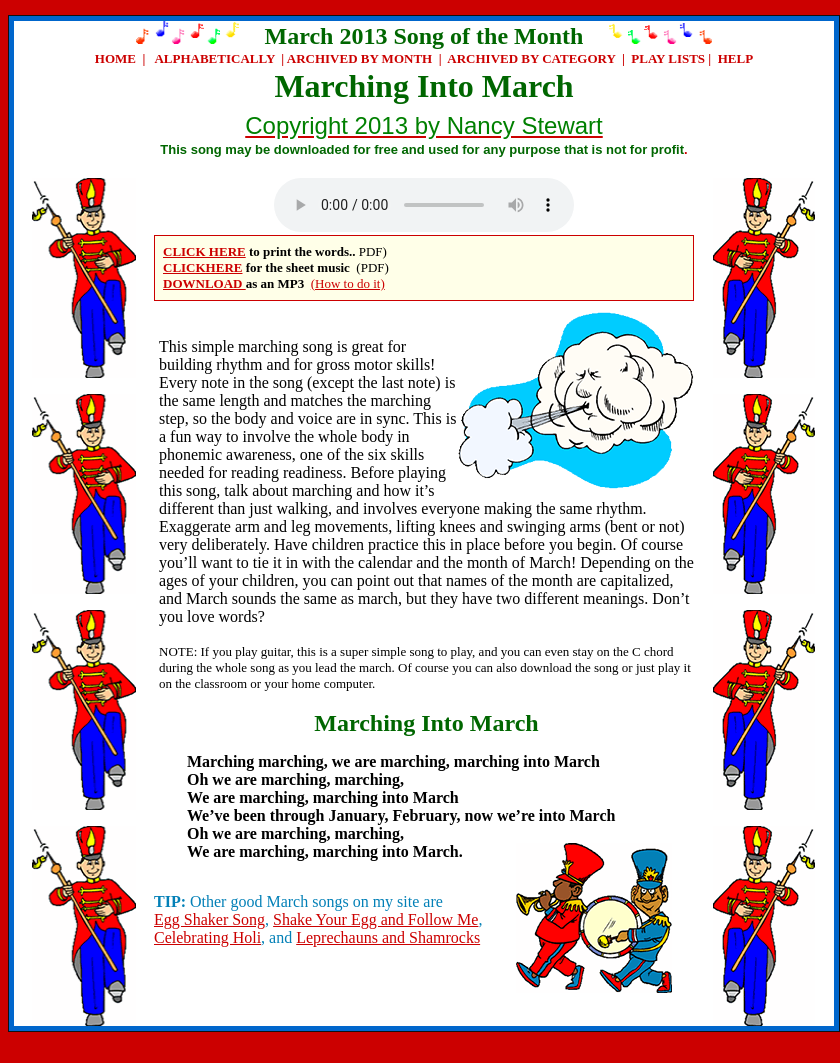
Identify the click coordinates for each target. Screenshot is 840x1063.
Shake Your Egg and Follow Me (375, 919)
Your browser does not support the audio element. (424, 205)
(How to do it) (348, 283)
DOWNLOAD (204, 283)
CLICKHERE (202, 267)
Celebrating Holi (207, 937)
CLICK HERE (204, 251)
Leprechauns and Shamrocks (388, 937)
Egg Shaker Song (209, 919)
